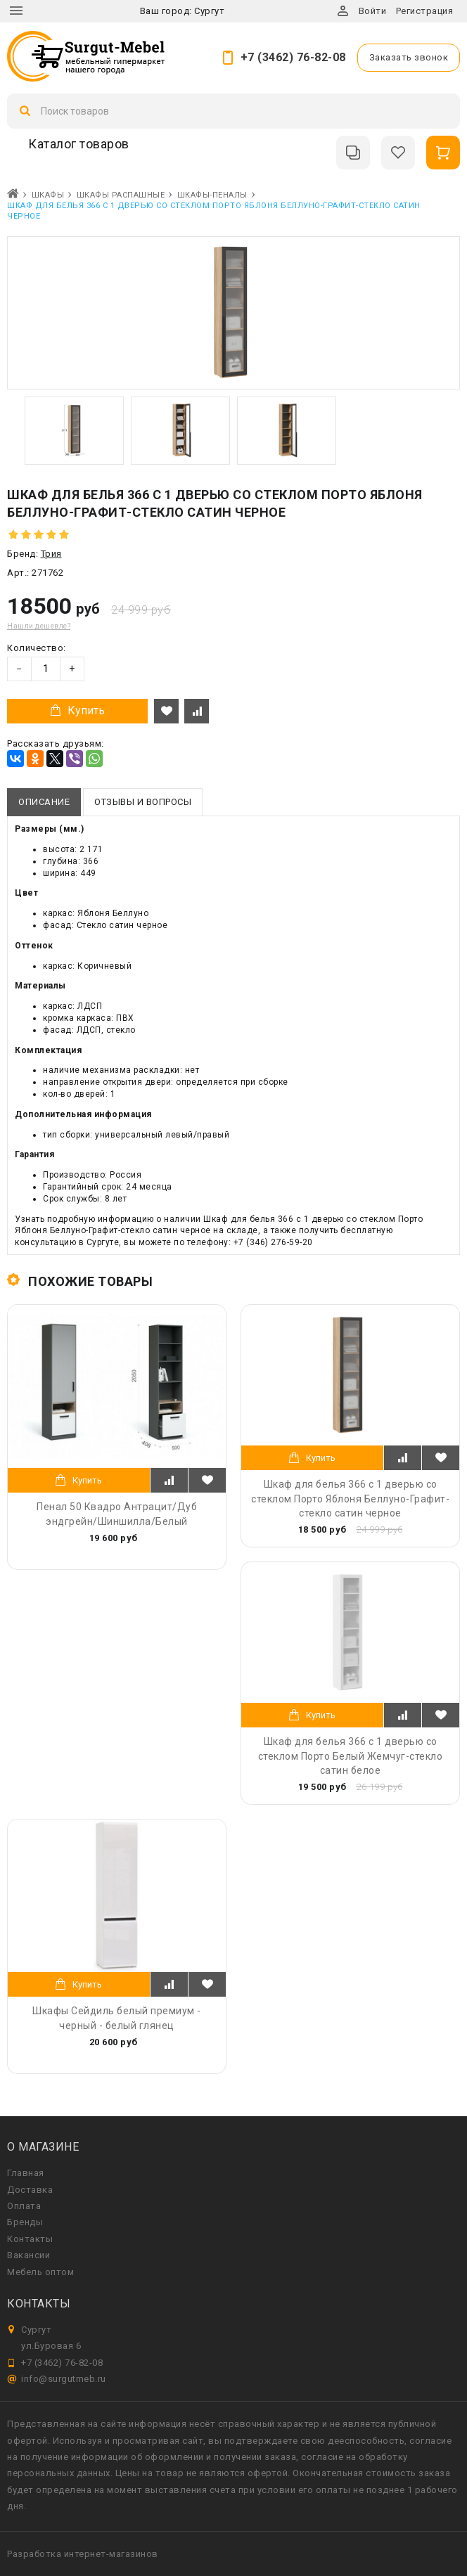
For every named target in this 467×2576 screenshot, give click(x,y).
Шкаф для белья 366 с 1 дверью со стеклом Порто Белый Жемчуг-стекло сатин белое (350, 1755)
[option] (74, 431)
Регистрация (425, 11)
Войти (373, 11)
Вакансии (28, 2255)
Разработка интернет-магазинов (82, 2554)
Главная (25, 2173)
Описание (44, 802)
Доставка (30, 2189)
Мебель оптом (40, 2272)
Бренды (25, 2222)
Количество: (36, 648)
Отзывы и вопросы (142, 802)
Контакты (30, 2239)
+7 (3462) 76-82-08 (293, 57)
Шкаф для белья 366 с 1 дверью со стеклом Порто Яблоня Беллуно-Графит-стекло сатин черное (350, 1498)
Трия (51, 553)
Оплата (24, 2206)
